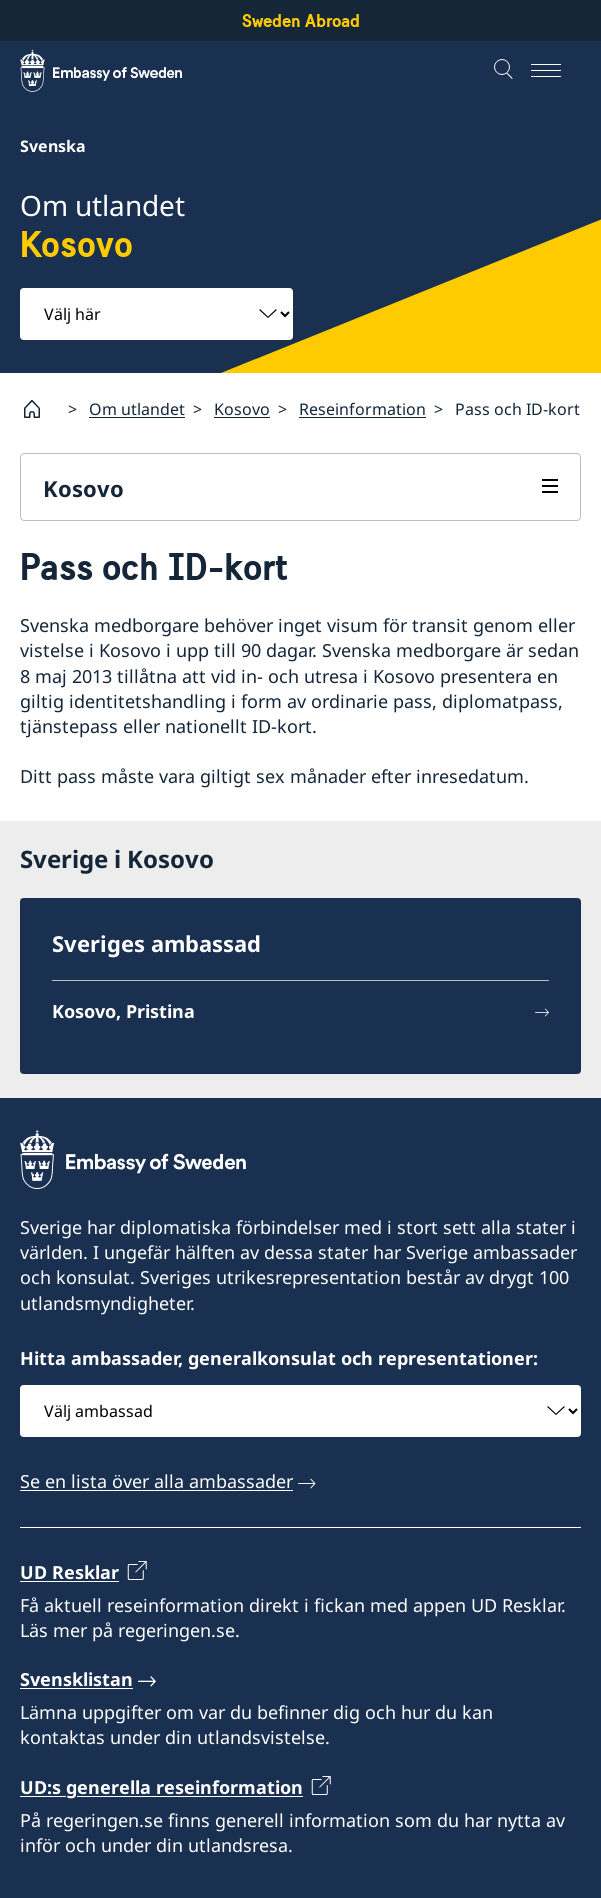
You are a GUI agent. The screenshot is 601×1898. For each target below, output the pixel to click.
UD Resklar (69, 1572)
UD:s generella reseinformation (161, 1787)
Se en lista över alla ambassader (156, 1481)
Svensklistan (76, 1679)
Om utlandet (137, 408)
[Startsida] (40, 409)
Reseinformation (362, 408)
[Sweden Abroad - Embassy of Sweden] (120, 71)
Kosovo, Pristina (123, 1011)
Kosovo (242, 408)
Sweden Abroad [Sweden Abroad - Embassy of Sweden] (301, 20)
